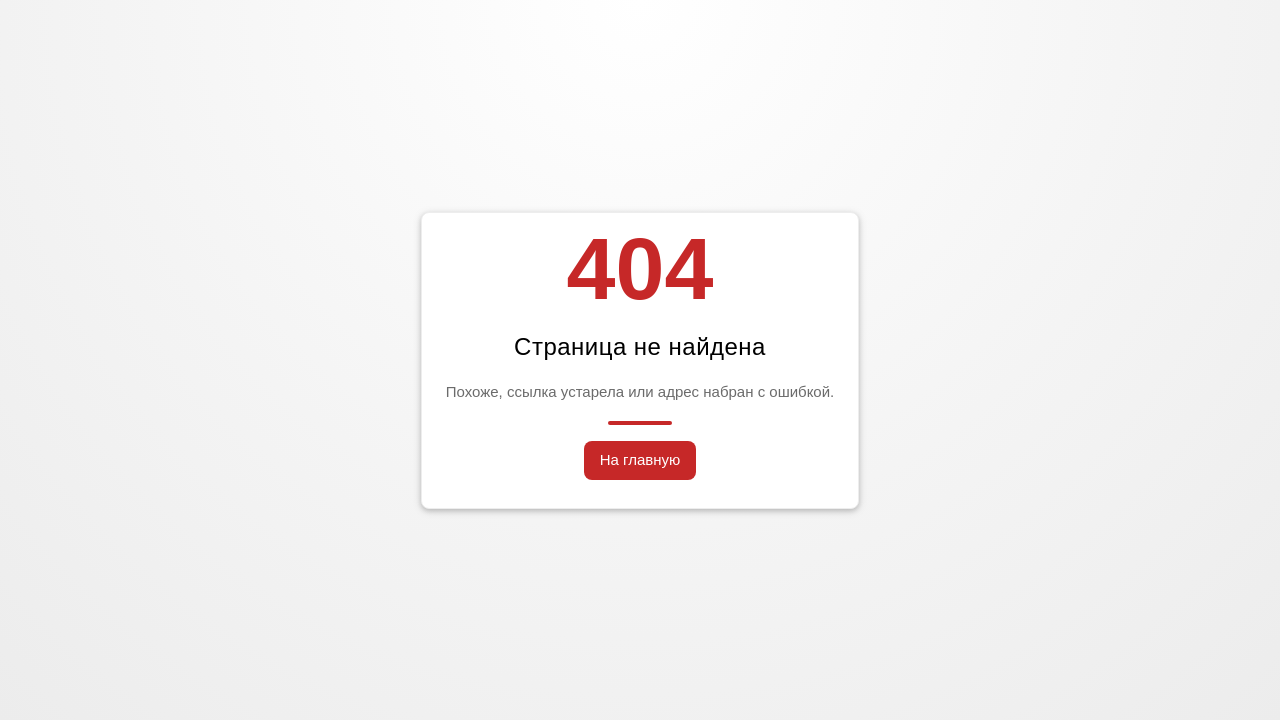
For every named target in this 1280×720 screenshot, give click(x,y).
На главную (640, 459)
